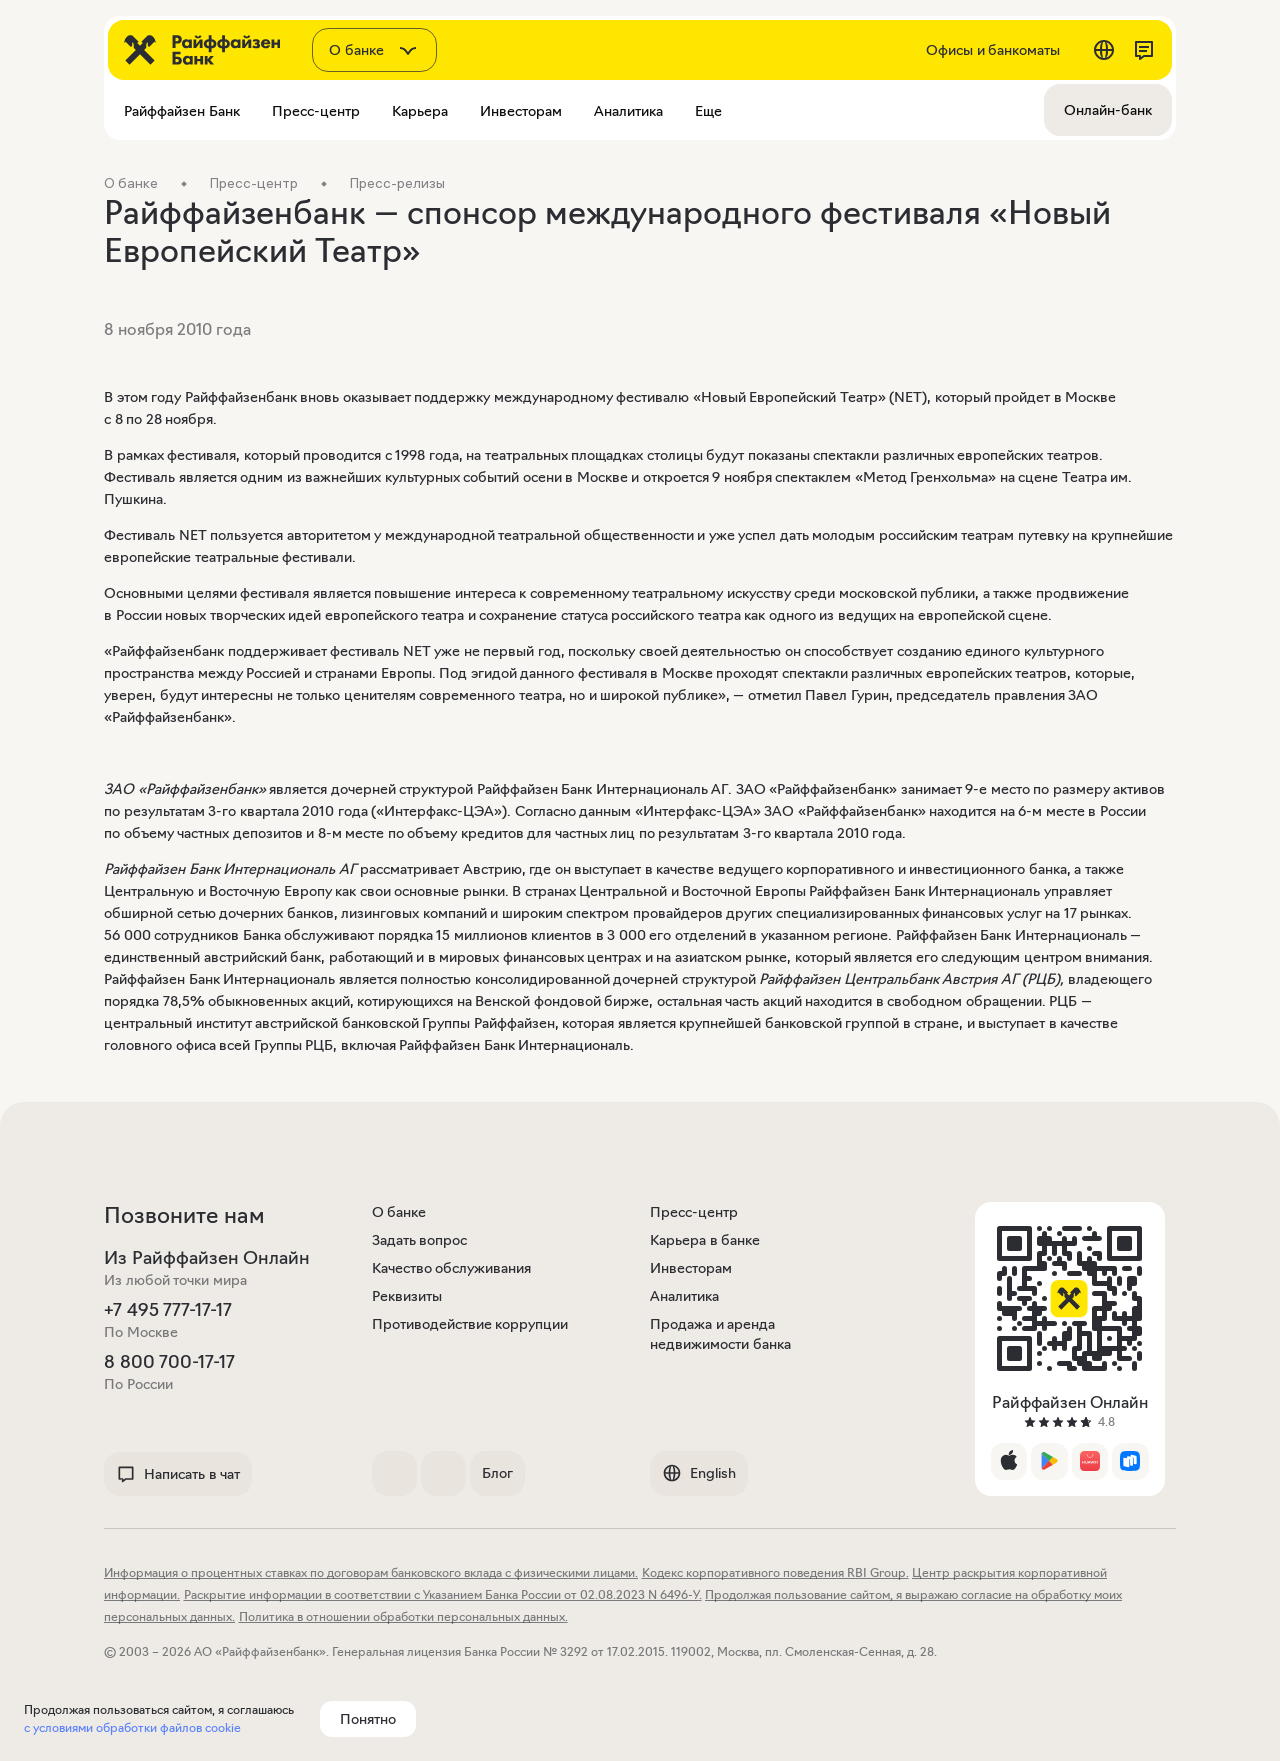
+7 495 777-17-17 (168, 1310)
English (699, 1473)
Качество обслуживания (452, 1268)
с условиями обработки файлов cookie (132, 1727)
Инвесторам (691, 1268)
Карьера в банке (705, 1240)
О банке (399, 1212)
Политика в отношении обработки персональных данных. (403, 1616)
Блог (497, 1473)
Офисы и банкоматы (993, 50)
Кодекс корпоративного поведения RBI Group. (775, 1572)
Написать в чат (178, 1474)
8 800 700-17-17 (169, 1362)
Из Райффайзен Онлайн (207, 1258)
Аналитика (684, 1296)
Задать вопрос (420, 1240)
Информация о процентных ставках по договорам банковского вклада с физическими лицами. (371, 1572)
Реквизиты (407, 1296)
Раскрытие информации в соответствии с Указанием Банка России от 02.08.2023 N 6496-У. (443, 1594)
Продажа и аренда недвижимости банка (720, 1334)
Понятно (368, 1719)
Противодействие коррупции (470, 1324)
